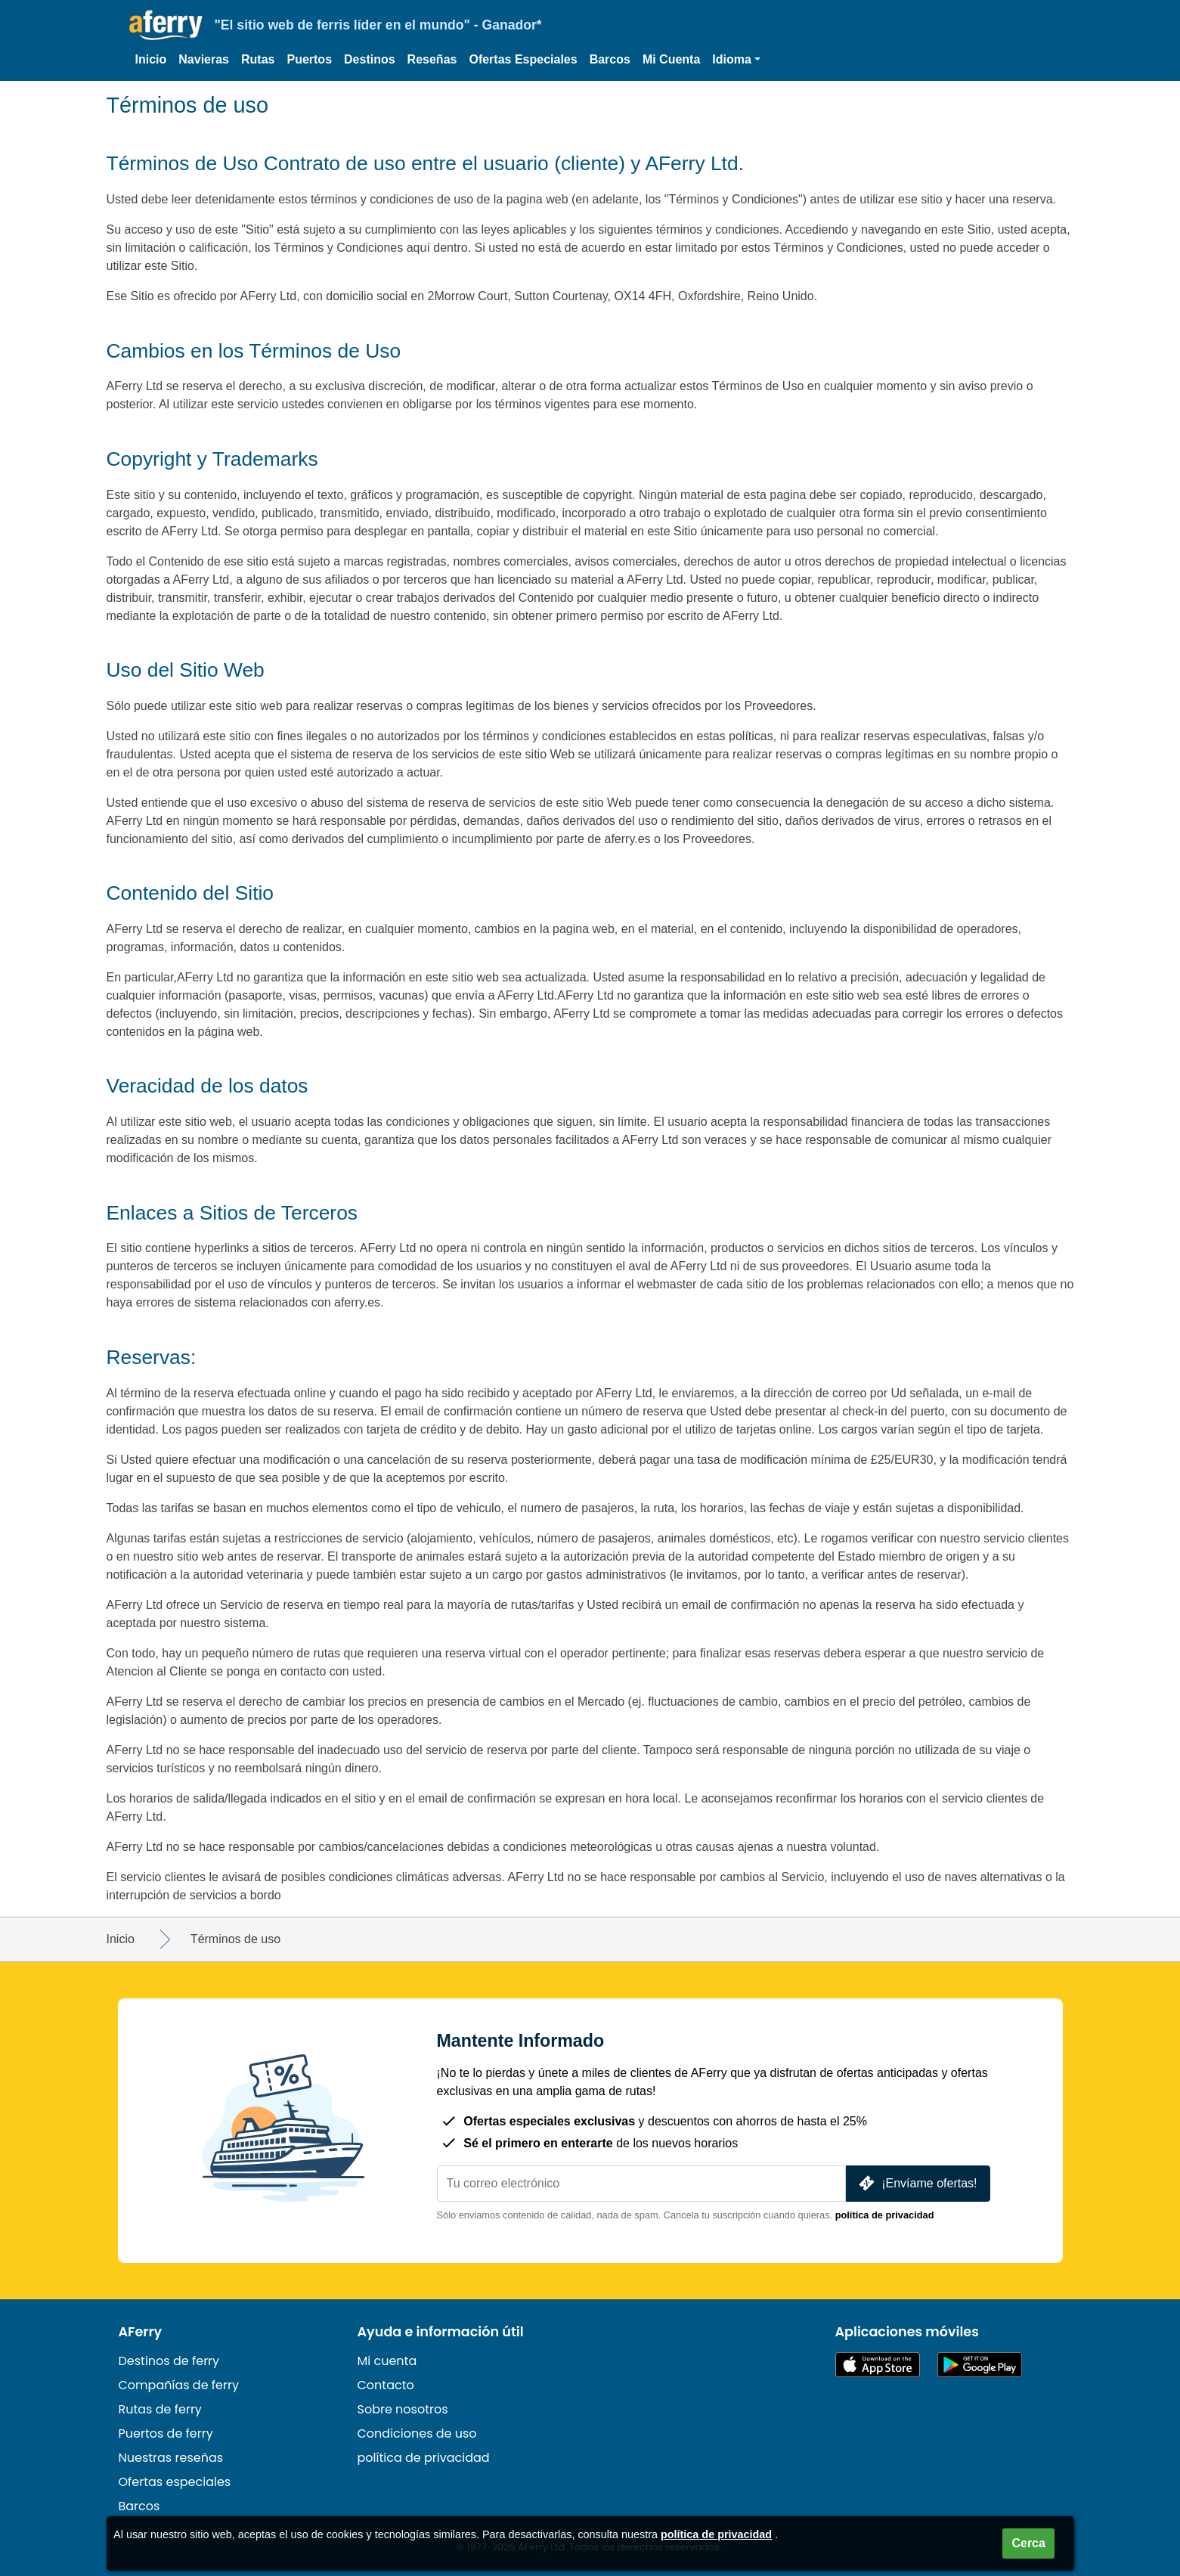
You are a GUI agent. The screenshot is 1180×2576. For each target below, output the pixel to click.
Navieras (203, 59)
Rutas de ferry (160, 2409)
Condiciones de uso (417, 2433)
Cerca (1028, 2543)
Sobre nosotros (403, 2409)
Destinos (369, 59)
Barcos (610, 59)
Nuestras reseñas (171, 2457)
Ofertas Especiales (523, 59)
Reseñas (432, 59)
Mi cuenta (387, 2361)
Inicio (151, 59)
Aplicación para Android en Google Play (979, 2364)
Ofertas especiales (175, 2482)
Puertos (309, 59)
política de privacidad (884, 2215)
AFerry (141, 2332)
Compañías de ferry (179, 2385)
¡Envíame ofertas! (916, 2183)
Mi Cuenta (671, 59)
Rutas (257, 59)
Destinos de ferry (169, 2361)
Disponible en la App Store (877, 2364)
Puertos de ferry (166, 2433)
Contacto (386, 2385)
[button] (736, 60)
